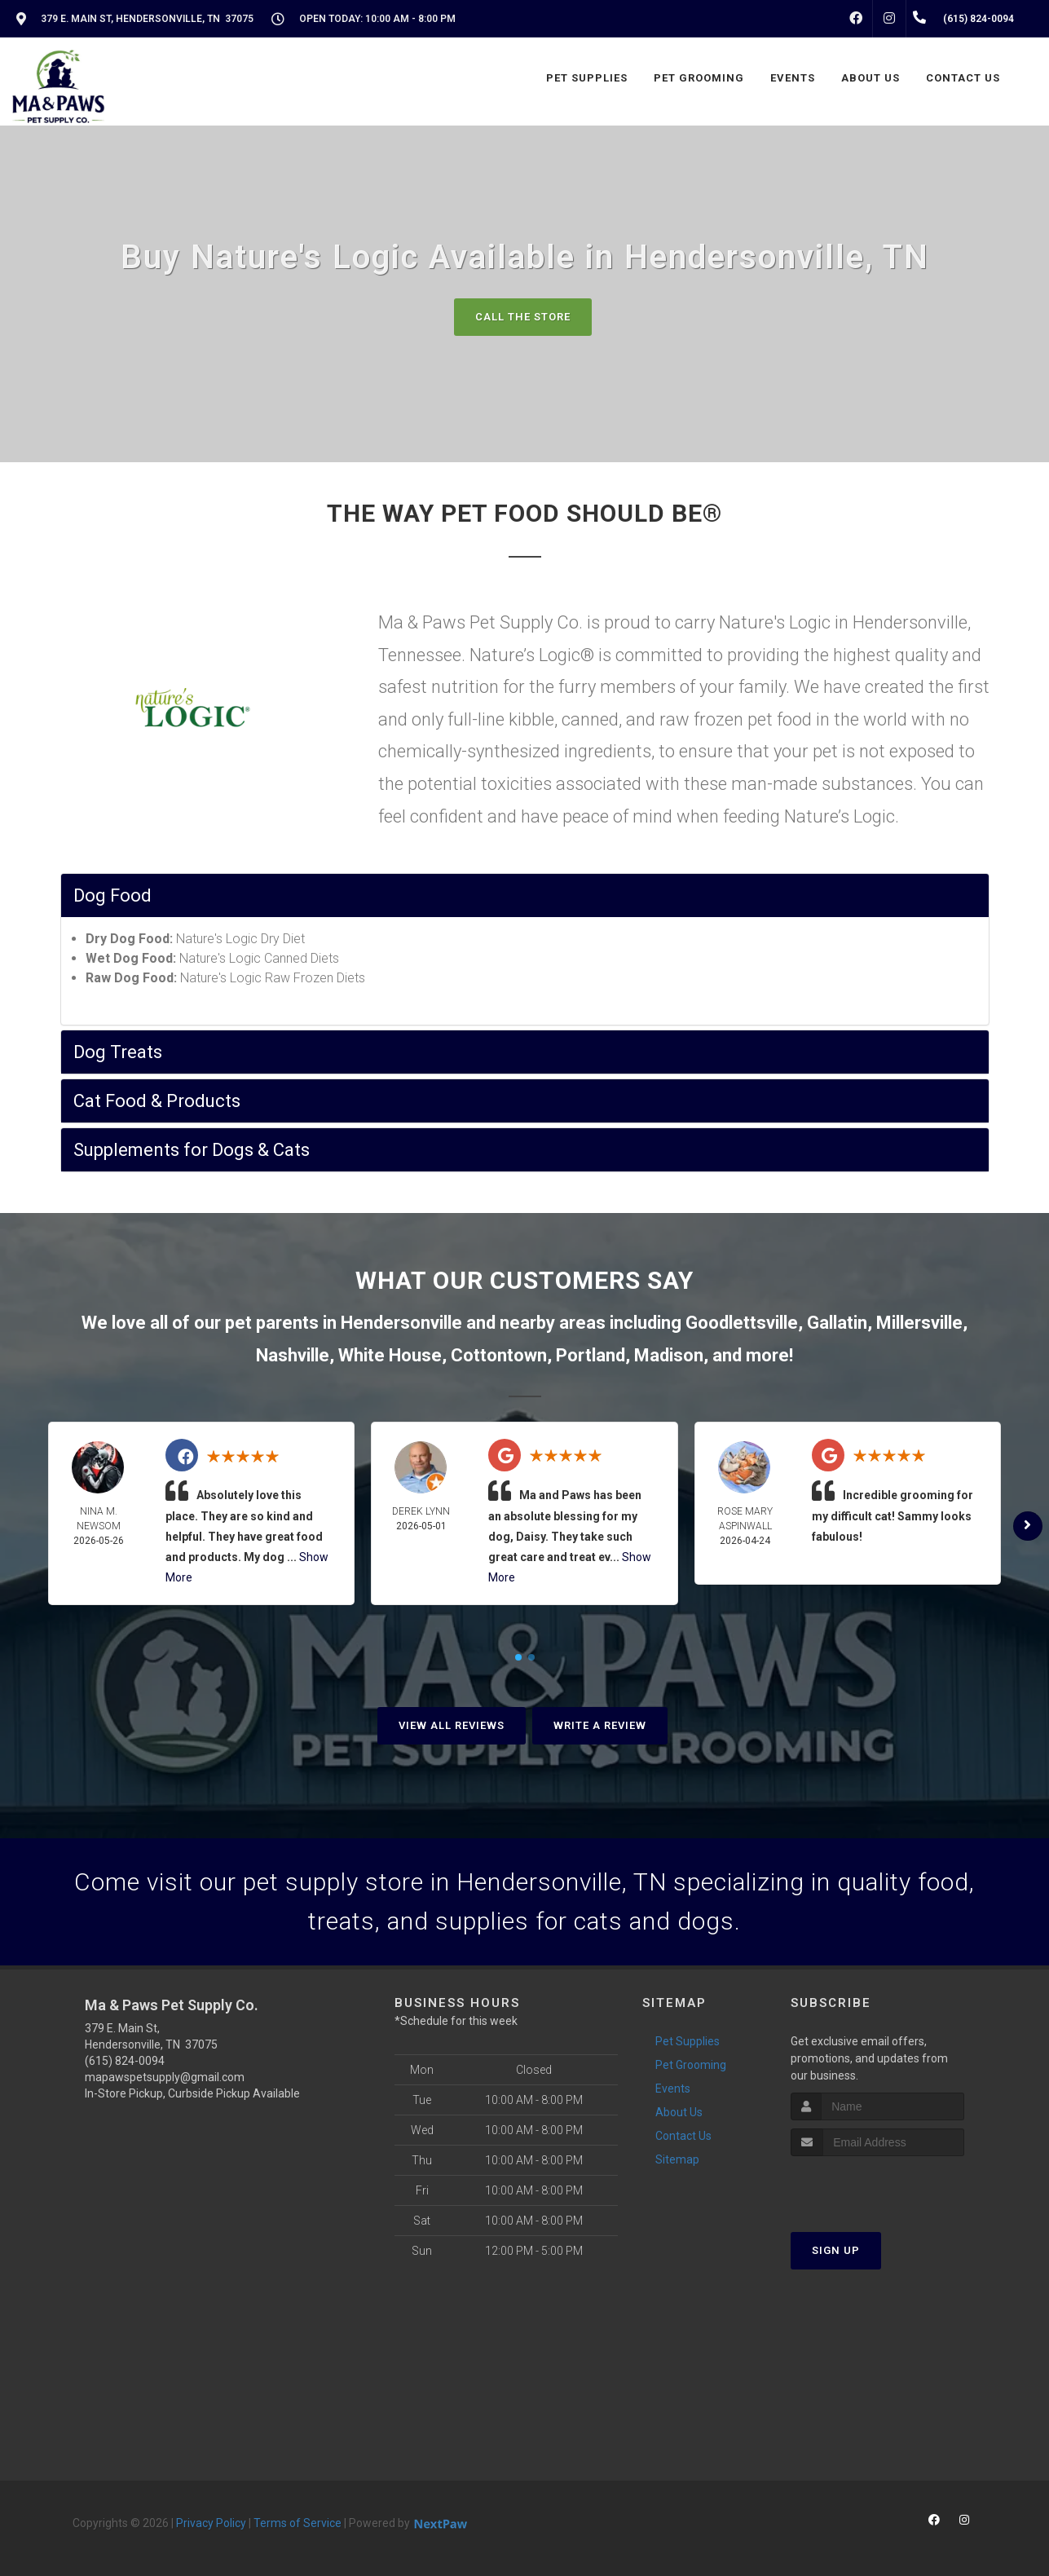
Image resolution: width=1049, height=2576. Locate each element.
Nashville (292, 1355)
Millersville (919, 1322)
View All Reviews (452, 1725)
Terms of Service (297, 2523)
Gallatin (837, 1322)
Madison (668, 1355)
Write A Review (599, 1725)
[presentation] (877, 2186)
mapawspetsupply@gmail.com (165, 2077)
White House (390, 1355)
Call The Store (523, 317)
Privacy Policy (211, 2523)
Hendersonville (401, 1322)
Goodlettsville (741, 1322)
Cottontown (499, 1355)
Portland (590, 1355)
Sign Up (836, 2250)
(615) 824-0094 (125, 2060)
